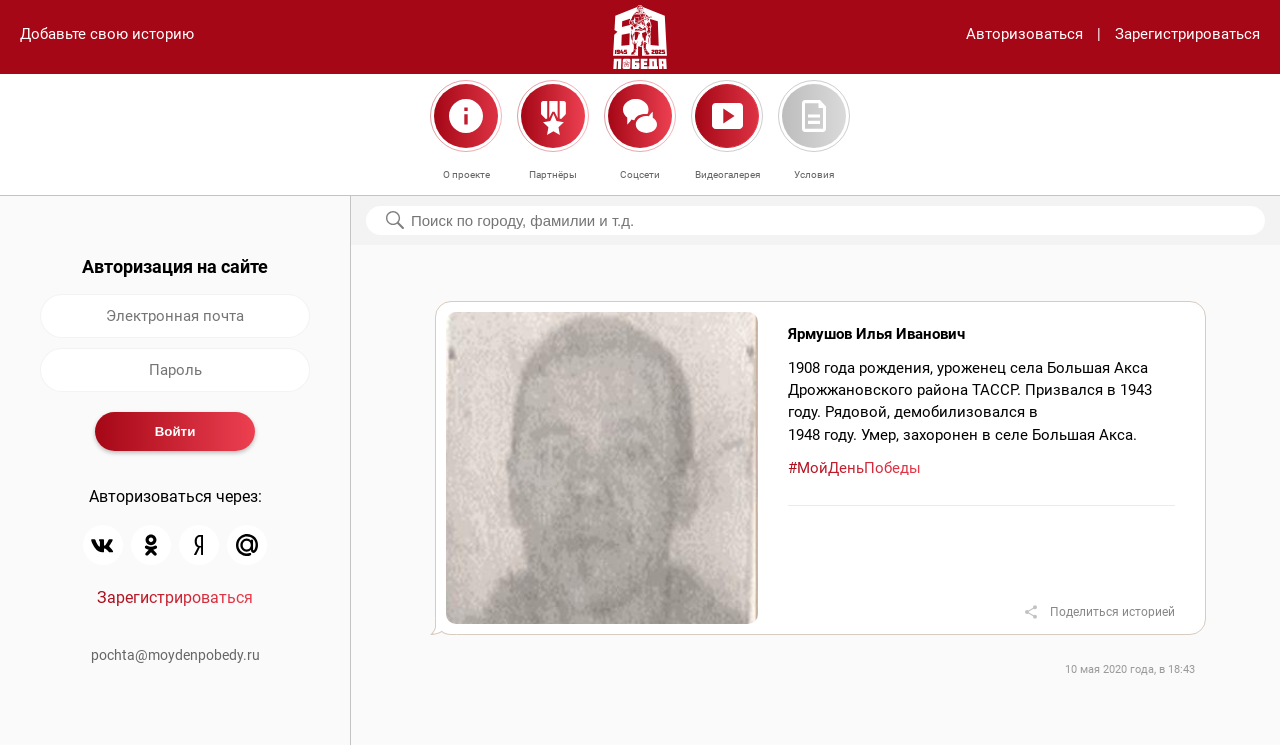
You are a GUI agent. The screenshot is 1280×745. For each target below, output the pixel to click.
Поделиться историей (1112, 612)
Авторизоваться (1024, 34)
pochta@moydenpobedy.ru (175, 655)
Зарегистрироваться (1187, 34)
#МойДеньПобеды (854, 468)
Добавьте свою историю (107, 34)
